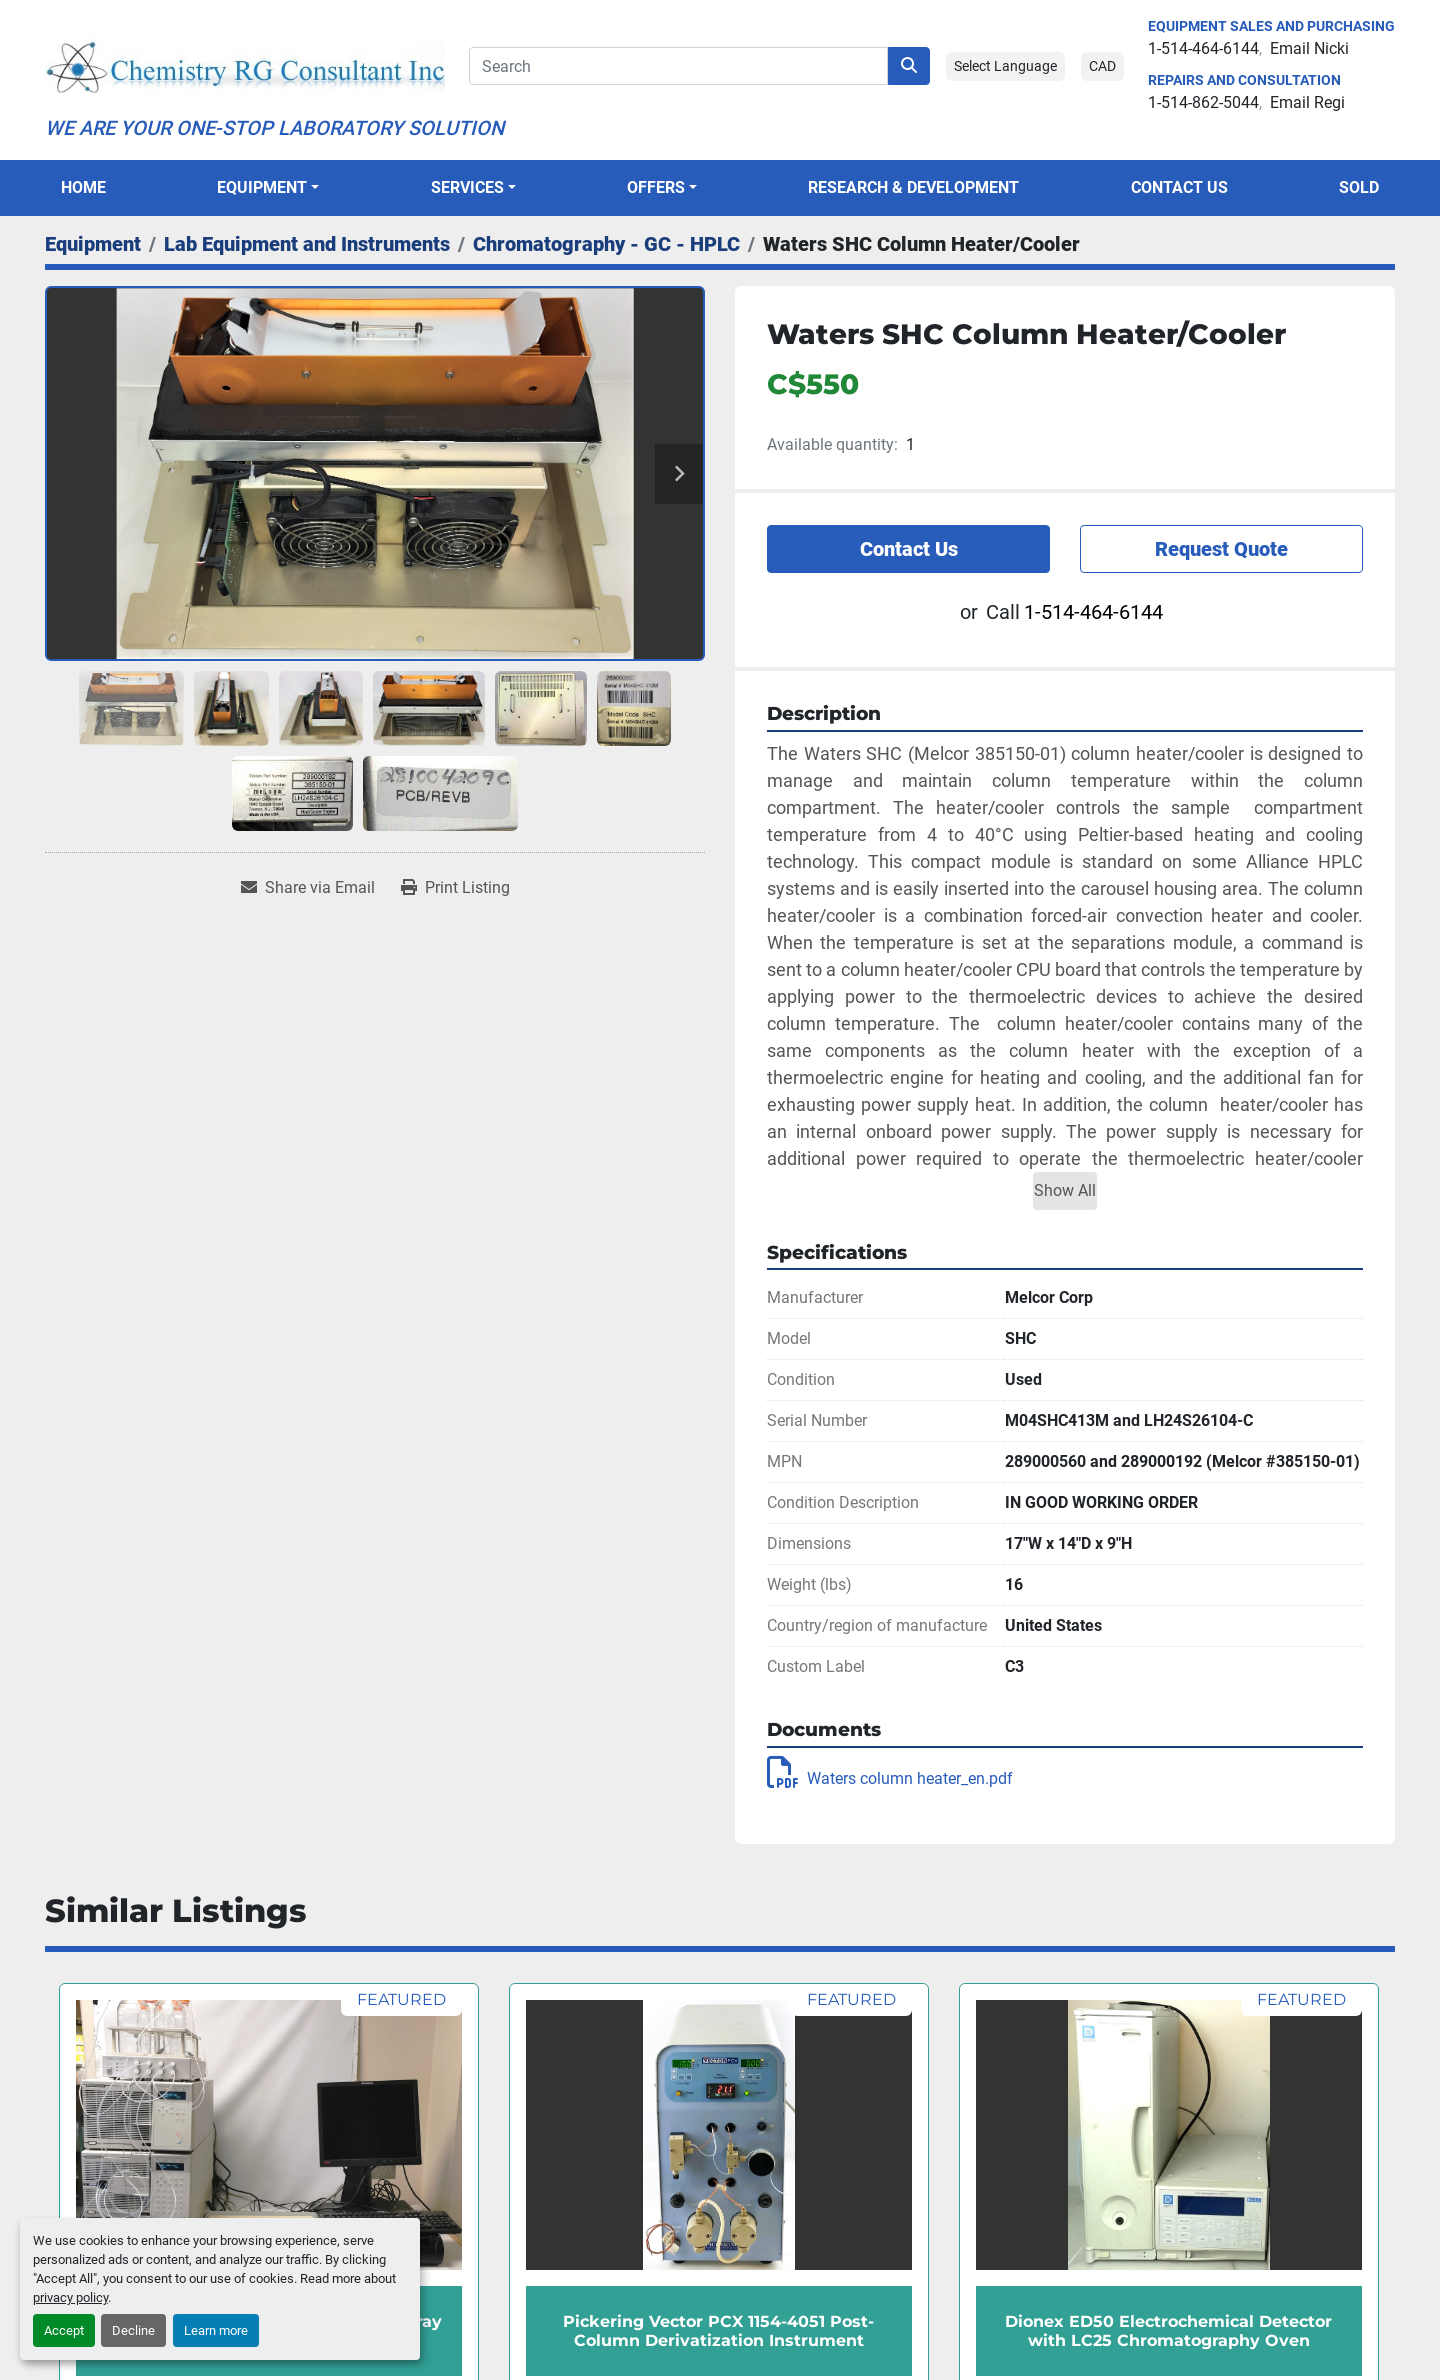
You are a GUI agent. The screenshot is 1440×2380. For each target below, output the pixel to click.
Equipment (262, 187)
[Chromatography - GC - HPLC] (606, 244)
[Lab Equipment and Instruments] (307, 244)
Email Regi (1307, 102)
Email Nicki (1309, 48)
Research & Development (913, 187)
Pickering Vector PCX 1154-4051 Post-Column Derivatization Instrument (718, 2331)
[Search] (678, 66)
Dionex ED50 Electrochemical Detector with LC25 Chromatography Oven (1168, 2331)
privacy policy (70, 2297)
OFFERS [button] (656, 187)
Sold (1359, 187)
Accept (64, 2330)
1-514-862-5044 (1203, 102)
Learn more (216, 2330)
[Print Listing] (455, 888)
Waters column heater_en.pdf (890, 1778)
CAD (1102, 66)
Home (83, 187)
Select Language (1005, 66)
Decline (133, 2330)
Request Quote (1221, 549)
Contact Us (1179, 187)
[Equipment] (93, 244)
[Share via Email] (308, 888)
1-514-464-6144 (1203, 48)
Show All (1065, 1190)
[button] (268, 188)
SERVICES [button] (467, 187)
